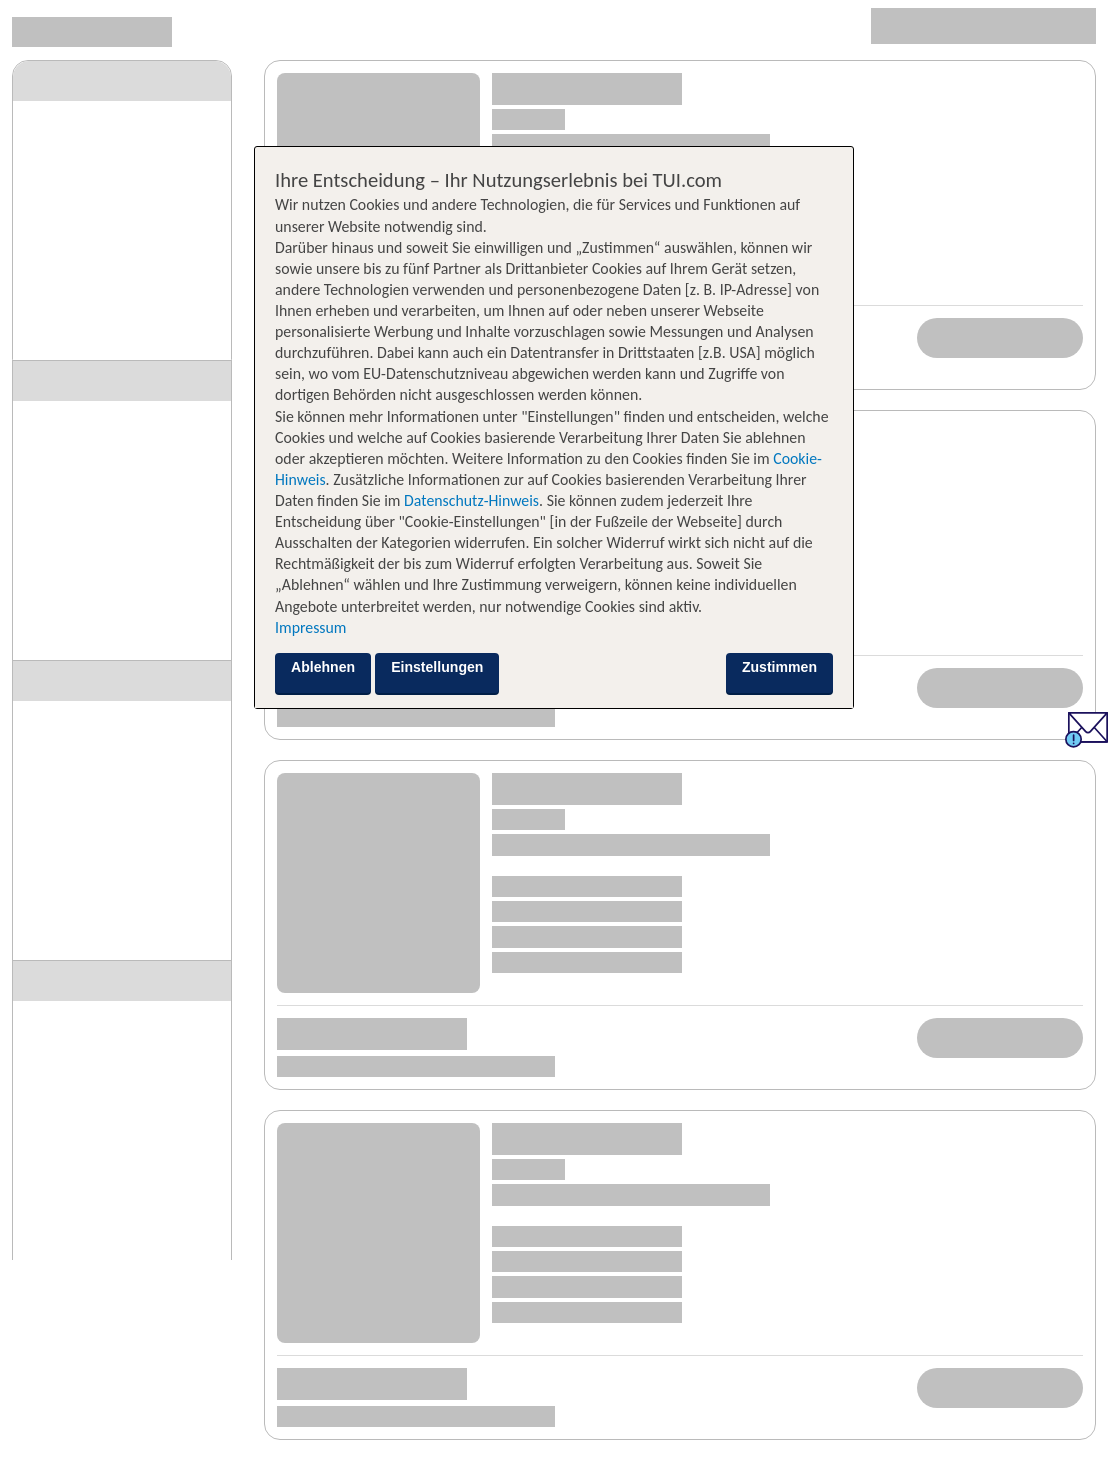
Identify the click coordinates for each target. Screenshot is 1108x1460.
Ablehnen (323, 667)
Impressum (310, 627)
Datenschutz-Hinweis (471, 500)
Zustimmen (779, 667)
